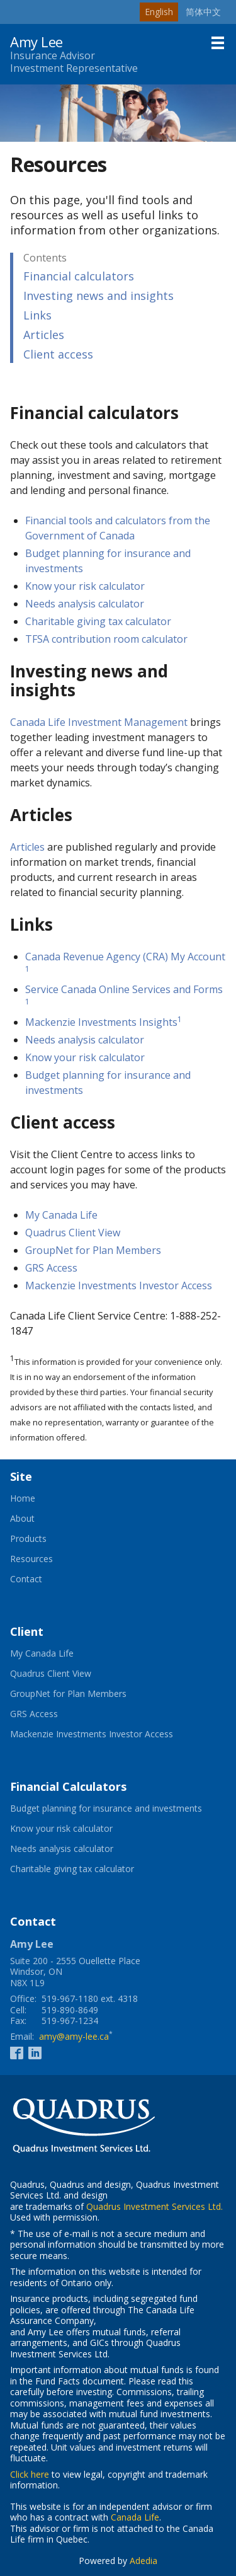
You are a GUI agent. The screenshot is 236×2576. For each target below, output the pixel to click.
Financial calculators (78, 276)
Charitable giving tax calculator (98, 621)
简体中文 (203, 12)
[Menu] (218, 42)
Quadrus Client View (72, 1232)
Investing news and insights (98, 295)
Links (37, 315)
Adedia (143, 2561)
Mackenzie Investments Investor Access (118, 1285)
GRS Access (51, 1268)
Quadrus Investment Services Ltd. (154, 2206)
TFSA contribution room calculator (106, 639)
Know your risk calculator (85, 586)
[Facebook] (16, 2052)
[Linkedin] (35, 2052)
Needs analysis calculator (84, 604)
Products (28, 1539)
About (22, 1519)
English (159, 12)
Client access (58, 354)
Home (22, 1498)
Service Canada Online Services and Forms (124, 989)
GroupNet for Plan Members (93, 1250)
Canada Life (135, 2517)
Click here (29, 2474)
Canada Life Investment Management (99, 722)
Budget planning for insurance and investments (118, 1808)
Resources (31, 1559)
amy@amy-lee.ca (74, 2036)
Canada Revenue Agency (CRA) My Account (125, 956)
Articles (43, 334)
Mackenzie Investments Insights (101, 1022)
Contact (26, 1579)
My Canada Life (61, 1215)
